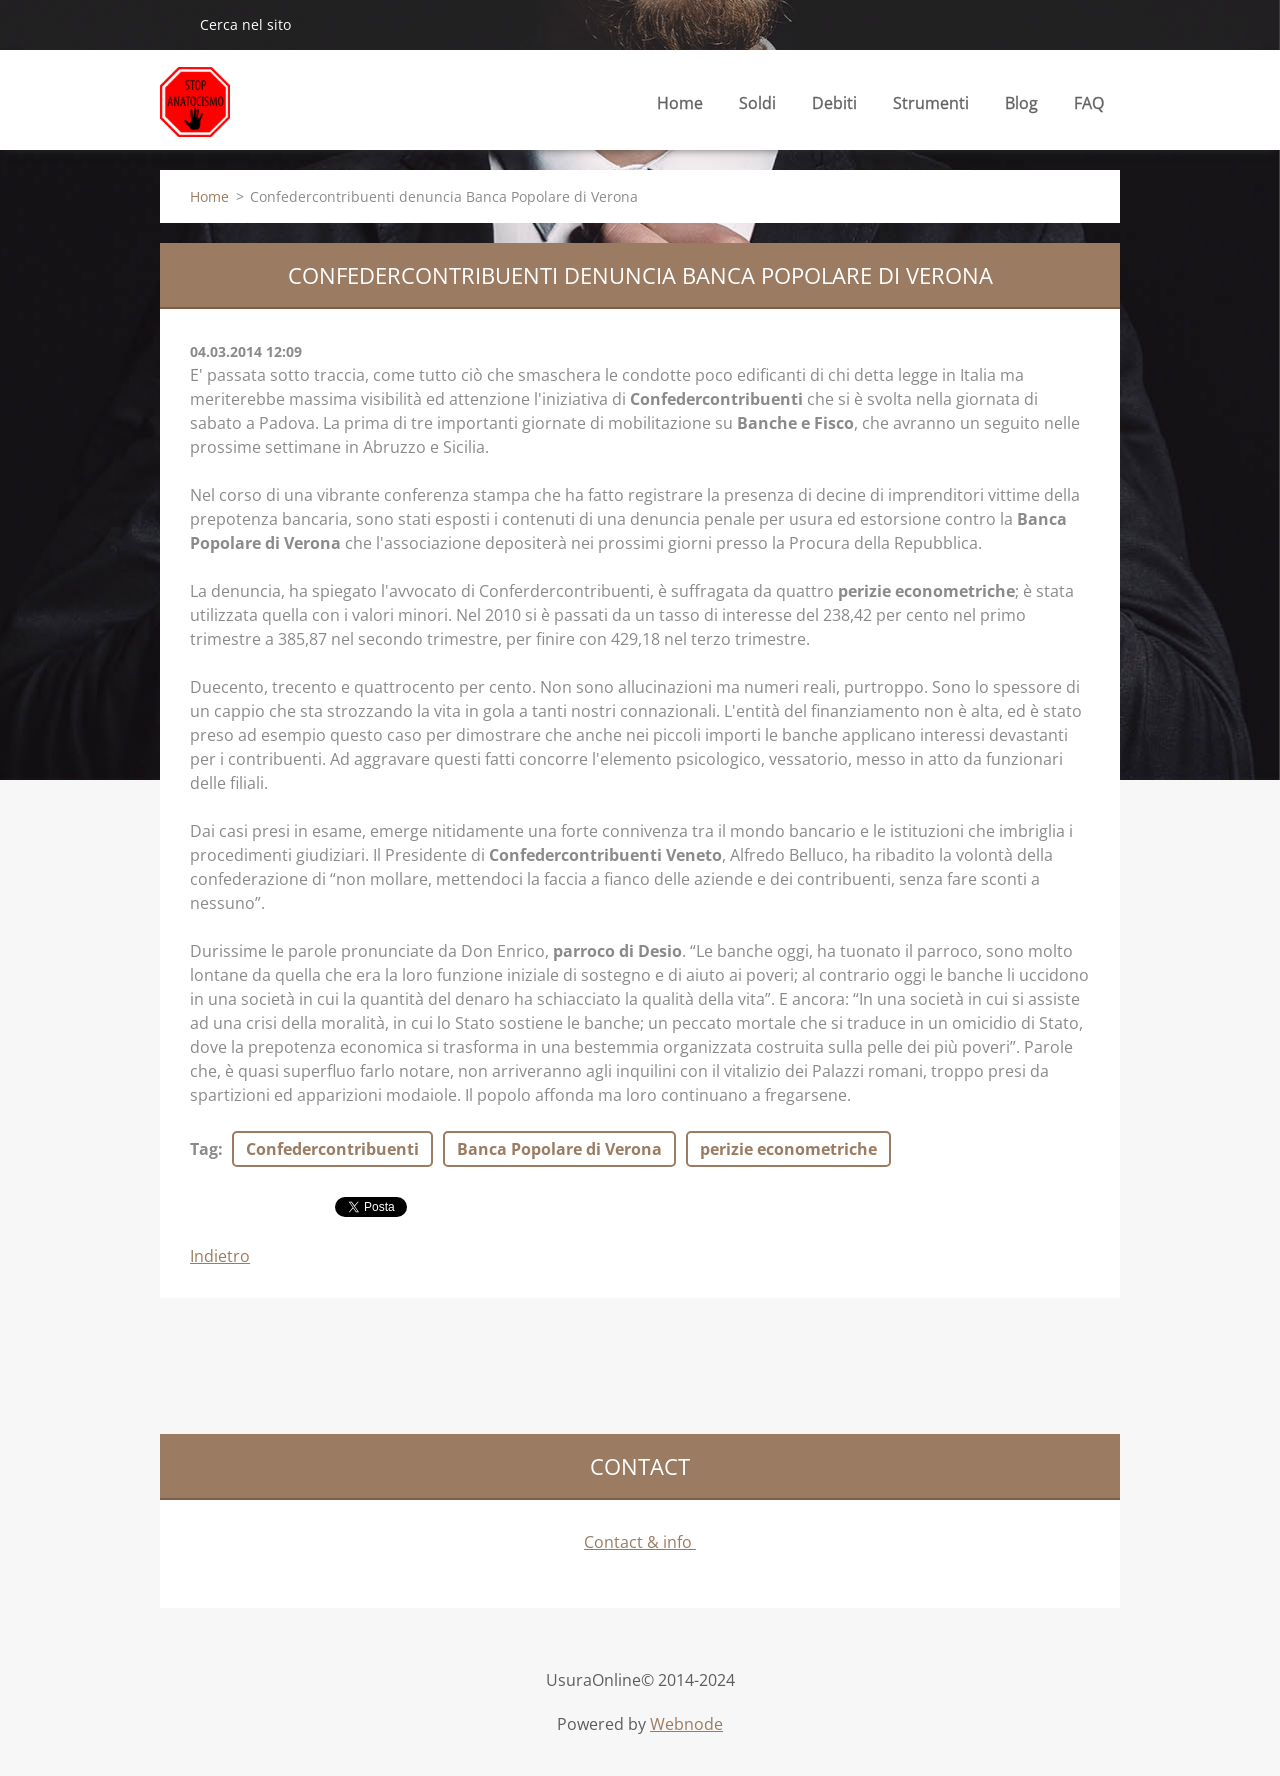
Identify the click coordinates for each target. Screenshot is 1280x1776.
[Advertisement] (524, 1363)
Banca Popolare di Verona (559, 1149)
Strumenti (931, 108)
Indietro (220, 1256)
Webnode (686, 1724)
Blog (1021, 108)
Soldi (757, 108)
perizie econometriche (788, 1149)
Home (680, 103)
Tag (204, 1149)
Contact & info (640, 1542)
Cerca (172, 24)
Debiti (834, 108)
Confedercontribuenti (332, 1149)
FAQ (1089, 103)
